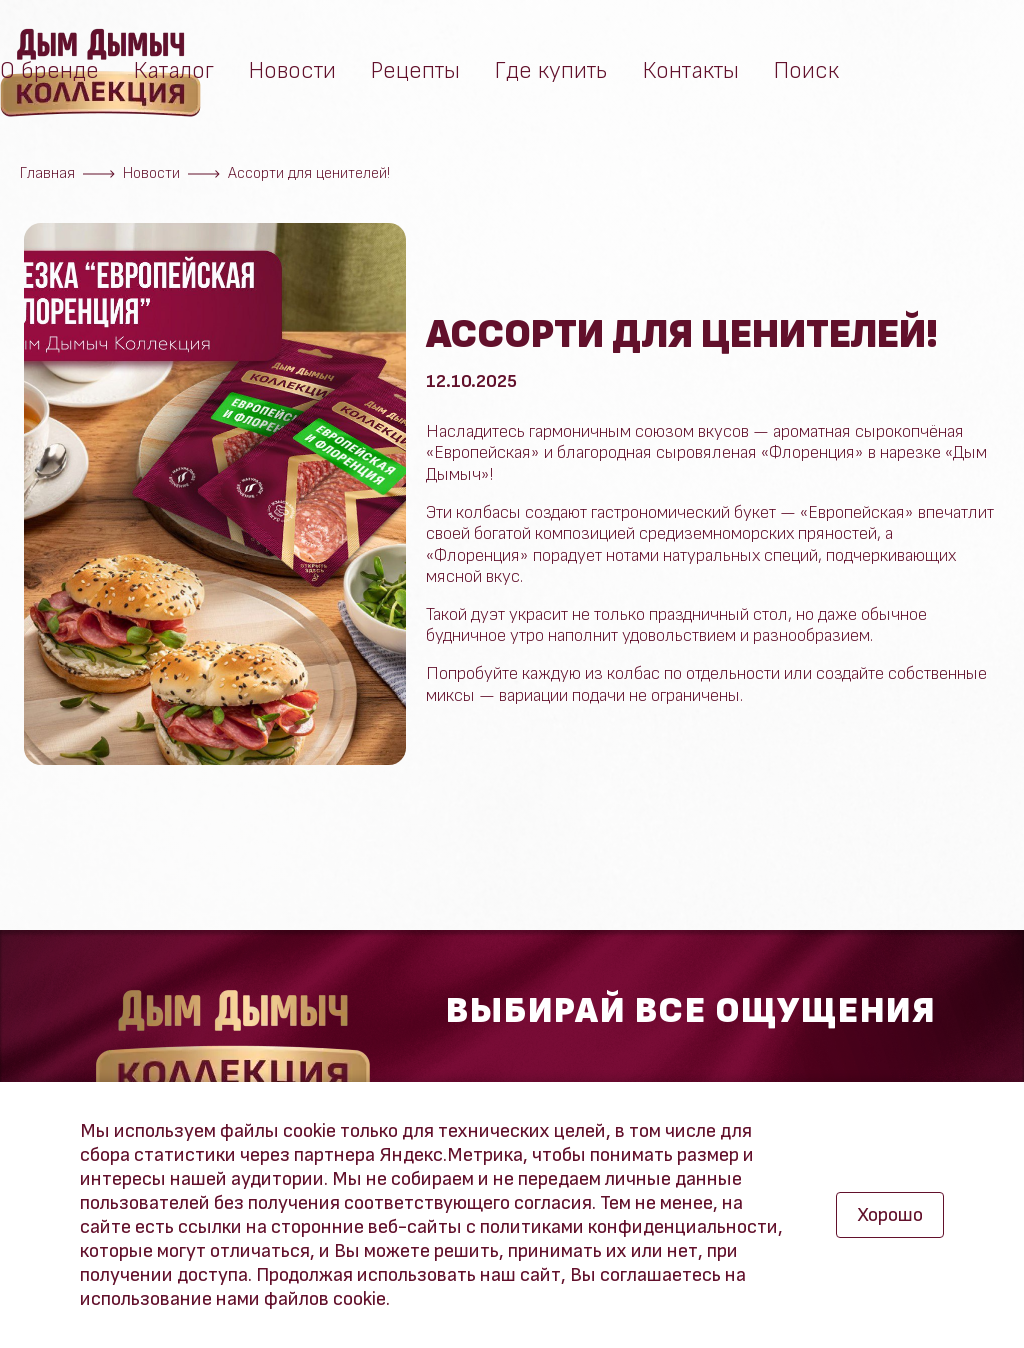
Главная (47, 173)
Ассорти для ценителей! (309, 173)
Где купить (551, 77)
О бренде (49, 77)
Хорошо (890, 1215)
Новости (292, 77)
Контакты (691, 77)
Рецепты (415, 77)
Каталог (174, 77)
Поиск (806, 77)
